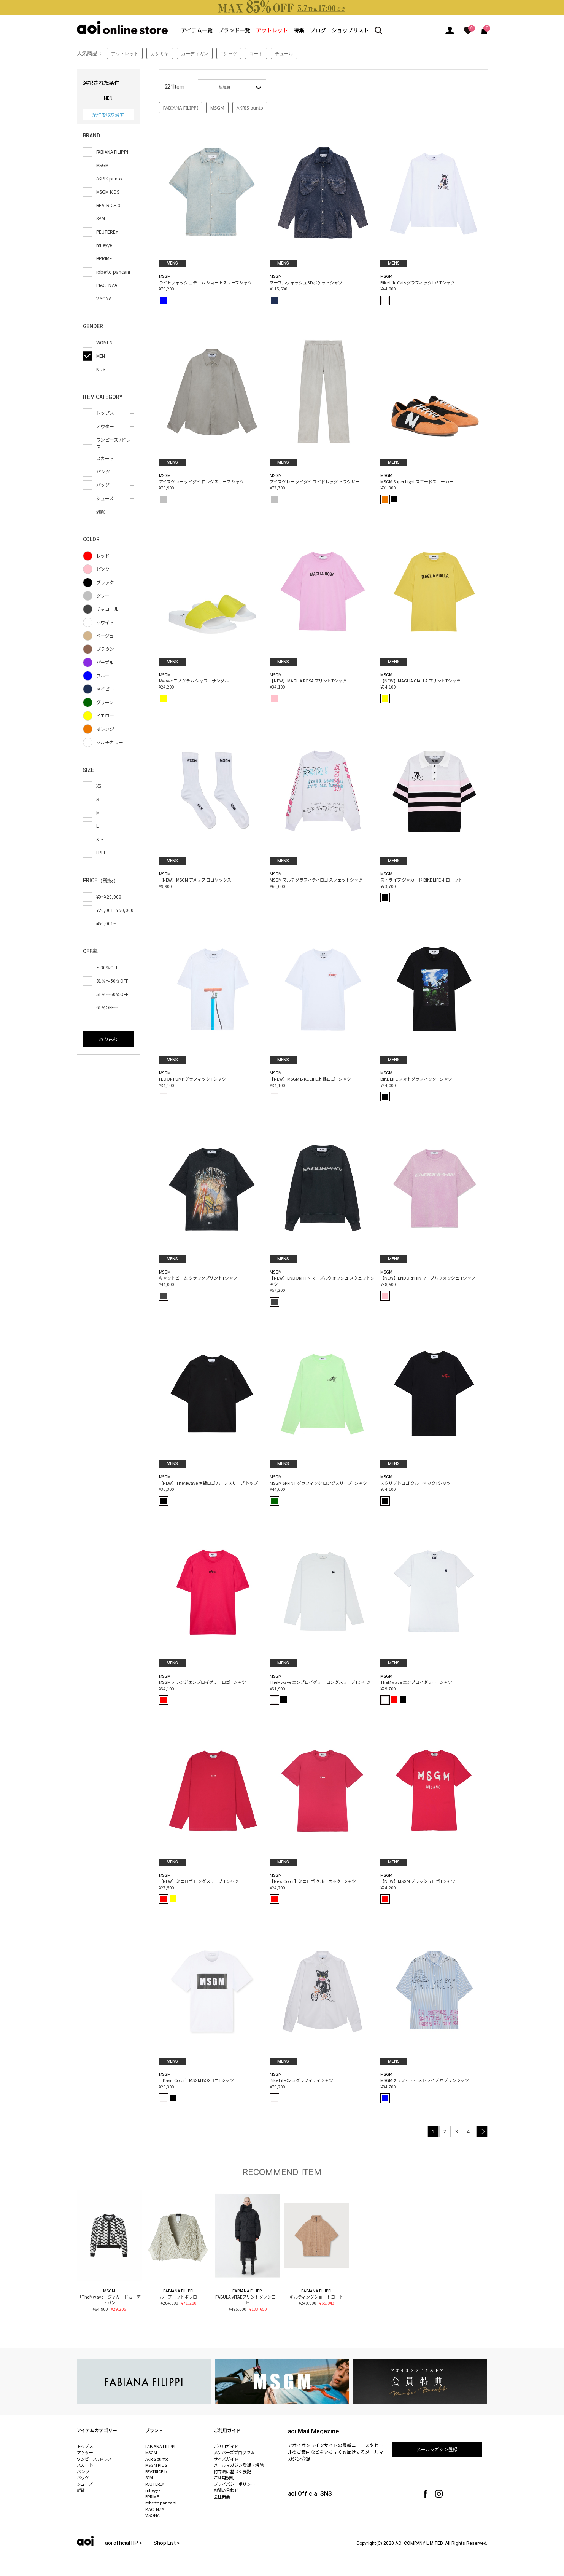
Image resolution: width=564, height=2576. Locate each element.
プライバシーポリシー (235, 2484)
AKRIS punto (250, 108)
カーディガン (194, 53)
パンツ (83, 2471)
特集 (299, 30)
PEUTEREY (154, 2484)
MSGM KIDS (156, 2465)
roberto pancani (161, 2502)
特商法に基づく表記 (232, 2471)
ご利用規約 (224, 2477)
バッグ (83, 2477)
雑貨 (81, 2490)
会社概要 (222, 2496)
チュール (284, 53)
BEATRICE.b (156, 2471)
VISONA (152, 2515)
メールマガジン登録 (437, 2449)
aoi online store (122, 27)
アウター (85, 2452)
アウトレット (272, 30)
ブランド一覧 (234, 30)
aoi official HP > (123, 2543)
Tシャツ (229, 53)
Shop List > (167, 2543)
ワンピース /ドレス (94, 2459)
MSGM (217, 108)
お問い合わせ (226, 2490)
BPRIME (152, 2496)
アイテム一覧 (197, 30)
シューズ (85, 2484)
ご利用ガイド (226, 2446)
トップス (85, 2446)
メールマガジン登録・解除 (239, 2465)
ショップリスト (350, 30)
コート (256, 53)
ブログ (318, 30)
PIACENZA (155, 2509)
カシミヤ (160, 53)
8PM (149, 2477)
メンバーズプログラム (234, 2452)
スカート (85, 2465)
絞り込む (108, 1039)
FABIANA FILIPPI (180, 108)
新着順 (224, 87)
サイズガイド (226, 2459)
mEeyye (153, 2490)
